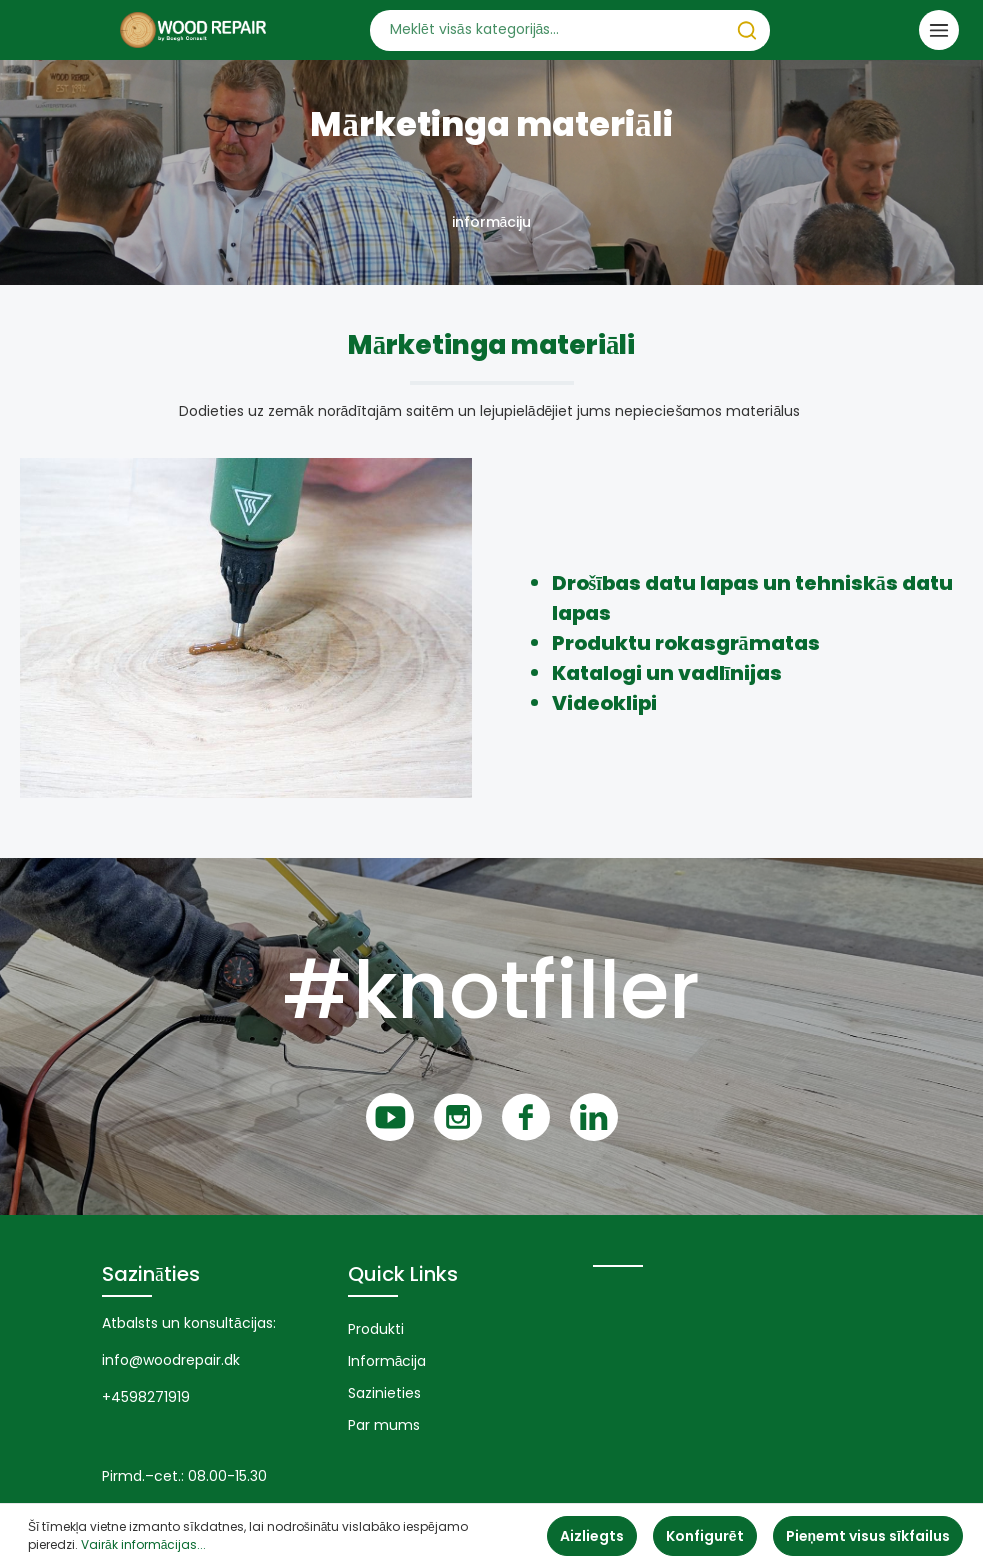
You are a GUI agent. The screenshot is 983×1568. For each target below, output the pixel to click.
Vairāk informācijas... (143, 1544)
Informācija (387, 1361)
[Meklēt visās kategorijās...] (547, 30)
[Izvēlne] (939, 30)
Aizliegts (592, 1536)
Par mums (384, 1425)
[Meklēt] (747, 30)
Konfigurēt (705, 1536)
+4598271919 (146, 1397)
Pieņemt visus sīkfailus (868, 1536)
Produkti (376, 1329)
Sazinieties (384, 1393)
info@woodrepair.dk (171, 1360)
